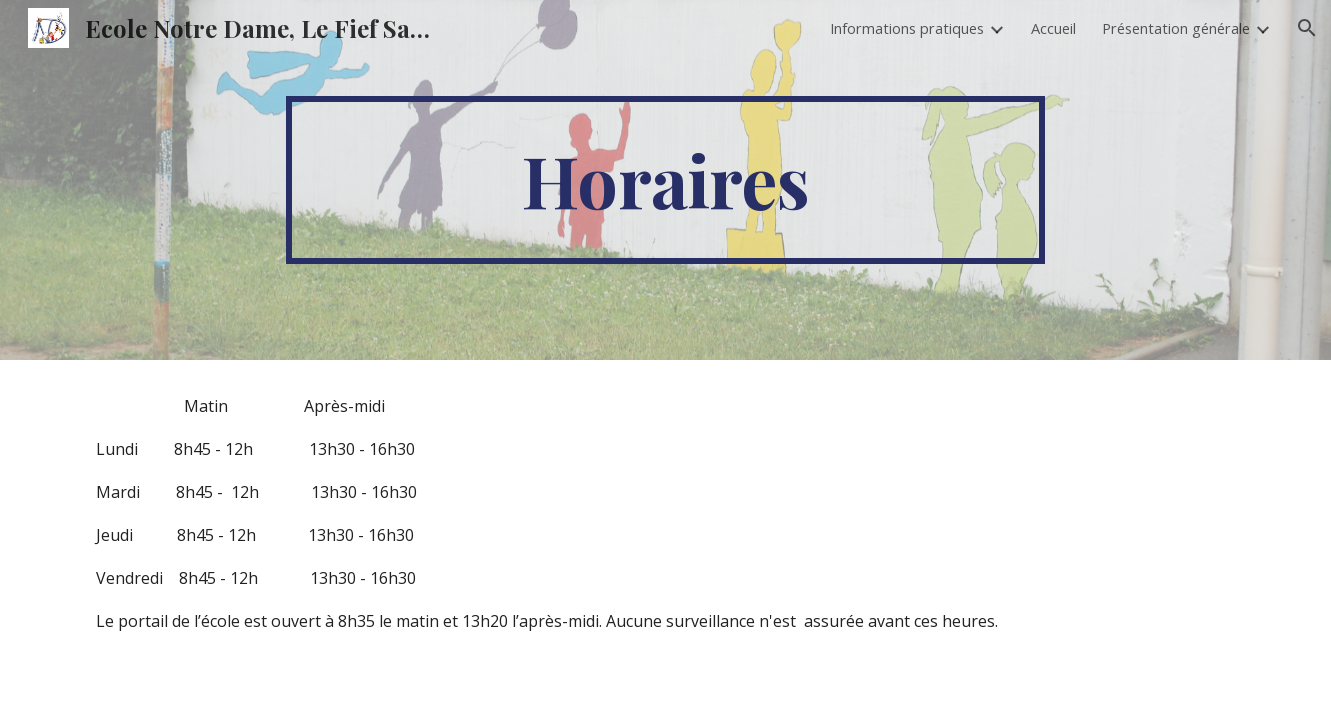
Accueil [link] (1053, 28)
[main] (666, 180)
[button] (1307, 28)
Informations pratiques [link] (907, 28)
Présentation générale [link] (1176, 28)
